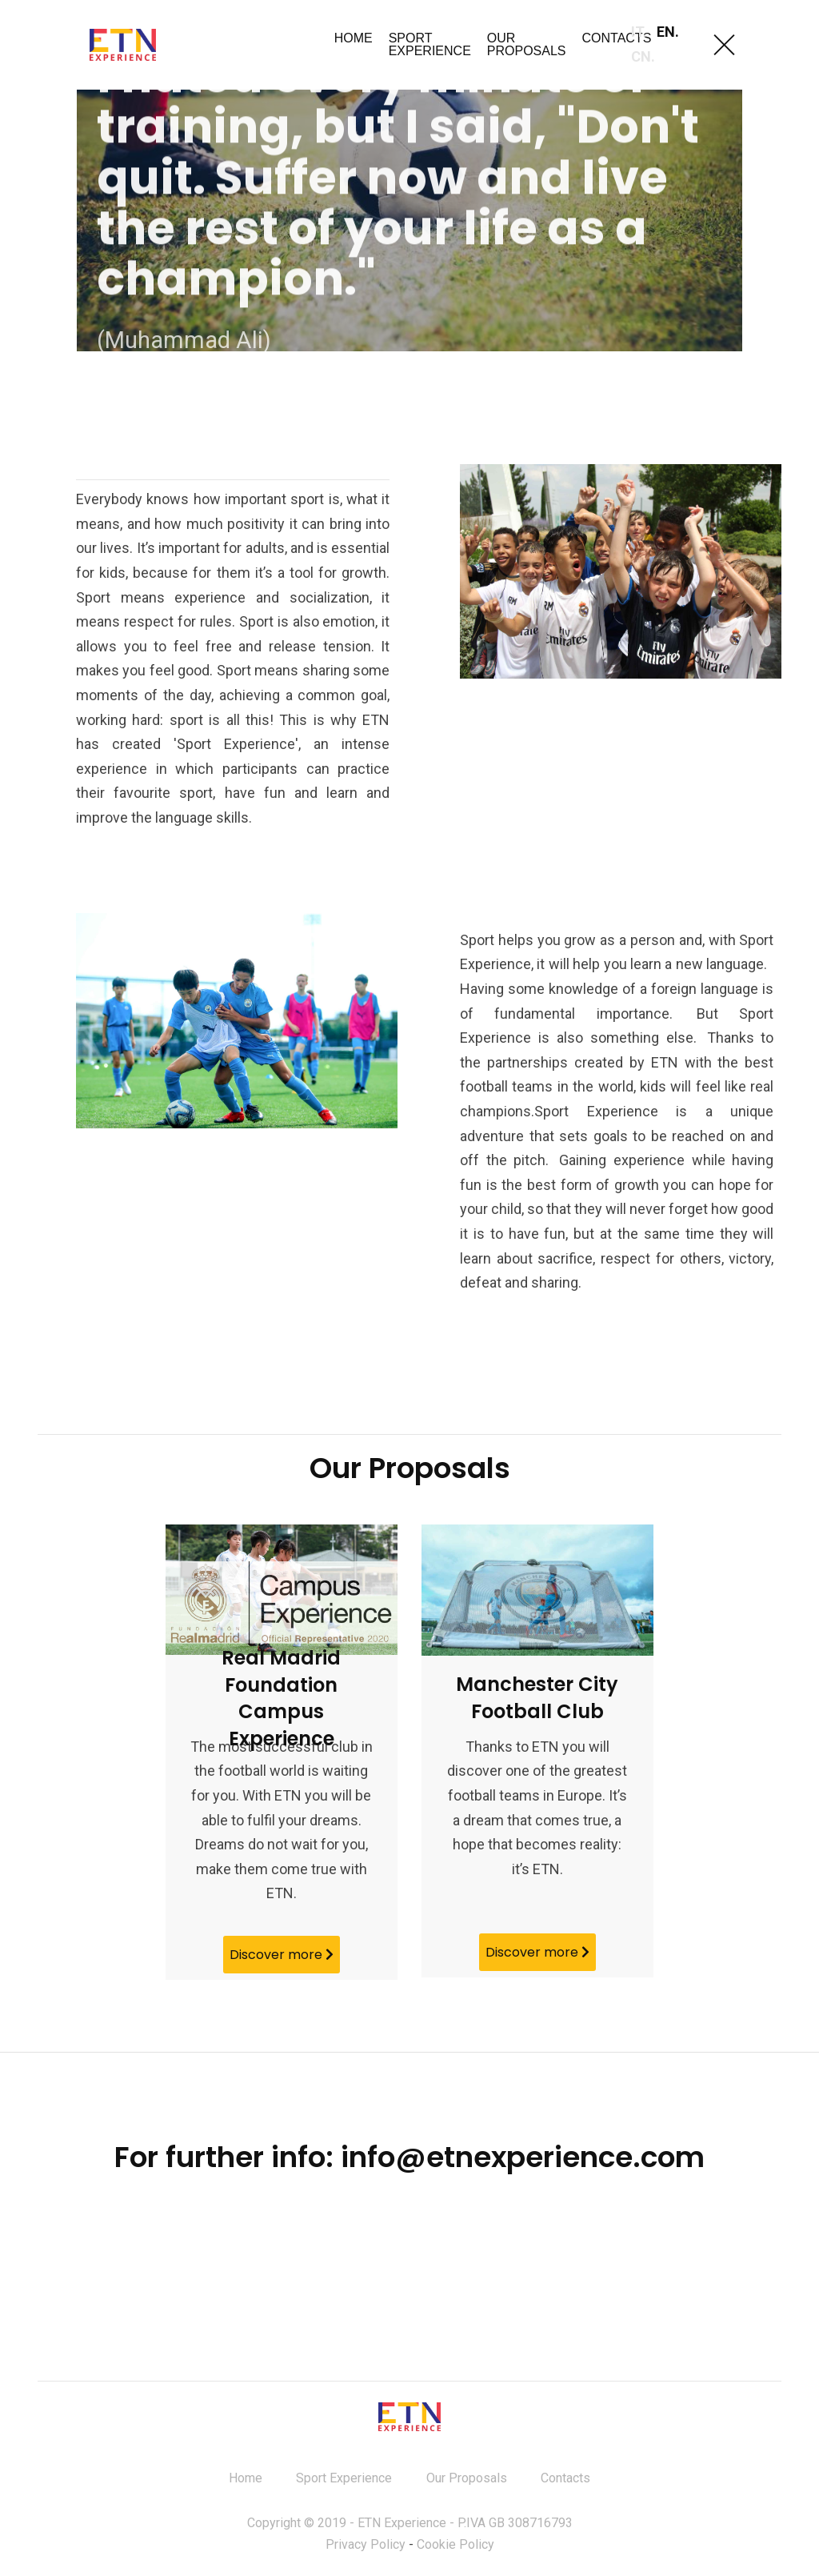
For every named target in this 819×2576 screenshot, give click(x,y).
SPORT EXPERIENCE (430, 44)
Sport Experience (344, 2482)
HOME (353, 38)
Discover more (282, 1954)
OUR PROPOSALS (526, 44)
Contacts (565, 2482)
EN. (668, 31)
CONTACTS (617, 38)
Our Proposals (466, 2482)
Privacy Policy (366, 2549)
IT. (639, 31)
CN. (643, 56)
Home (245, 2482)
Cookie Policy (455, 2549)
